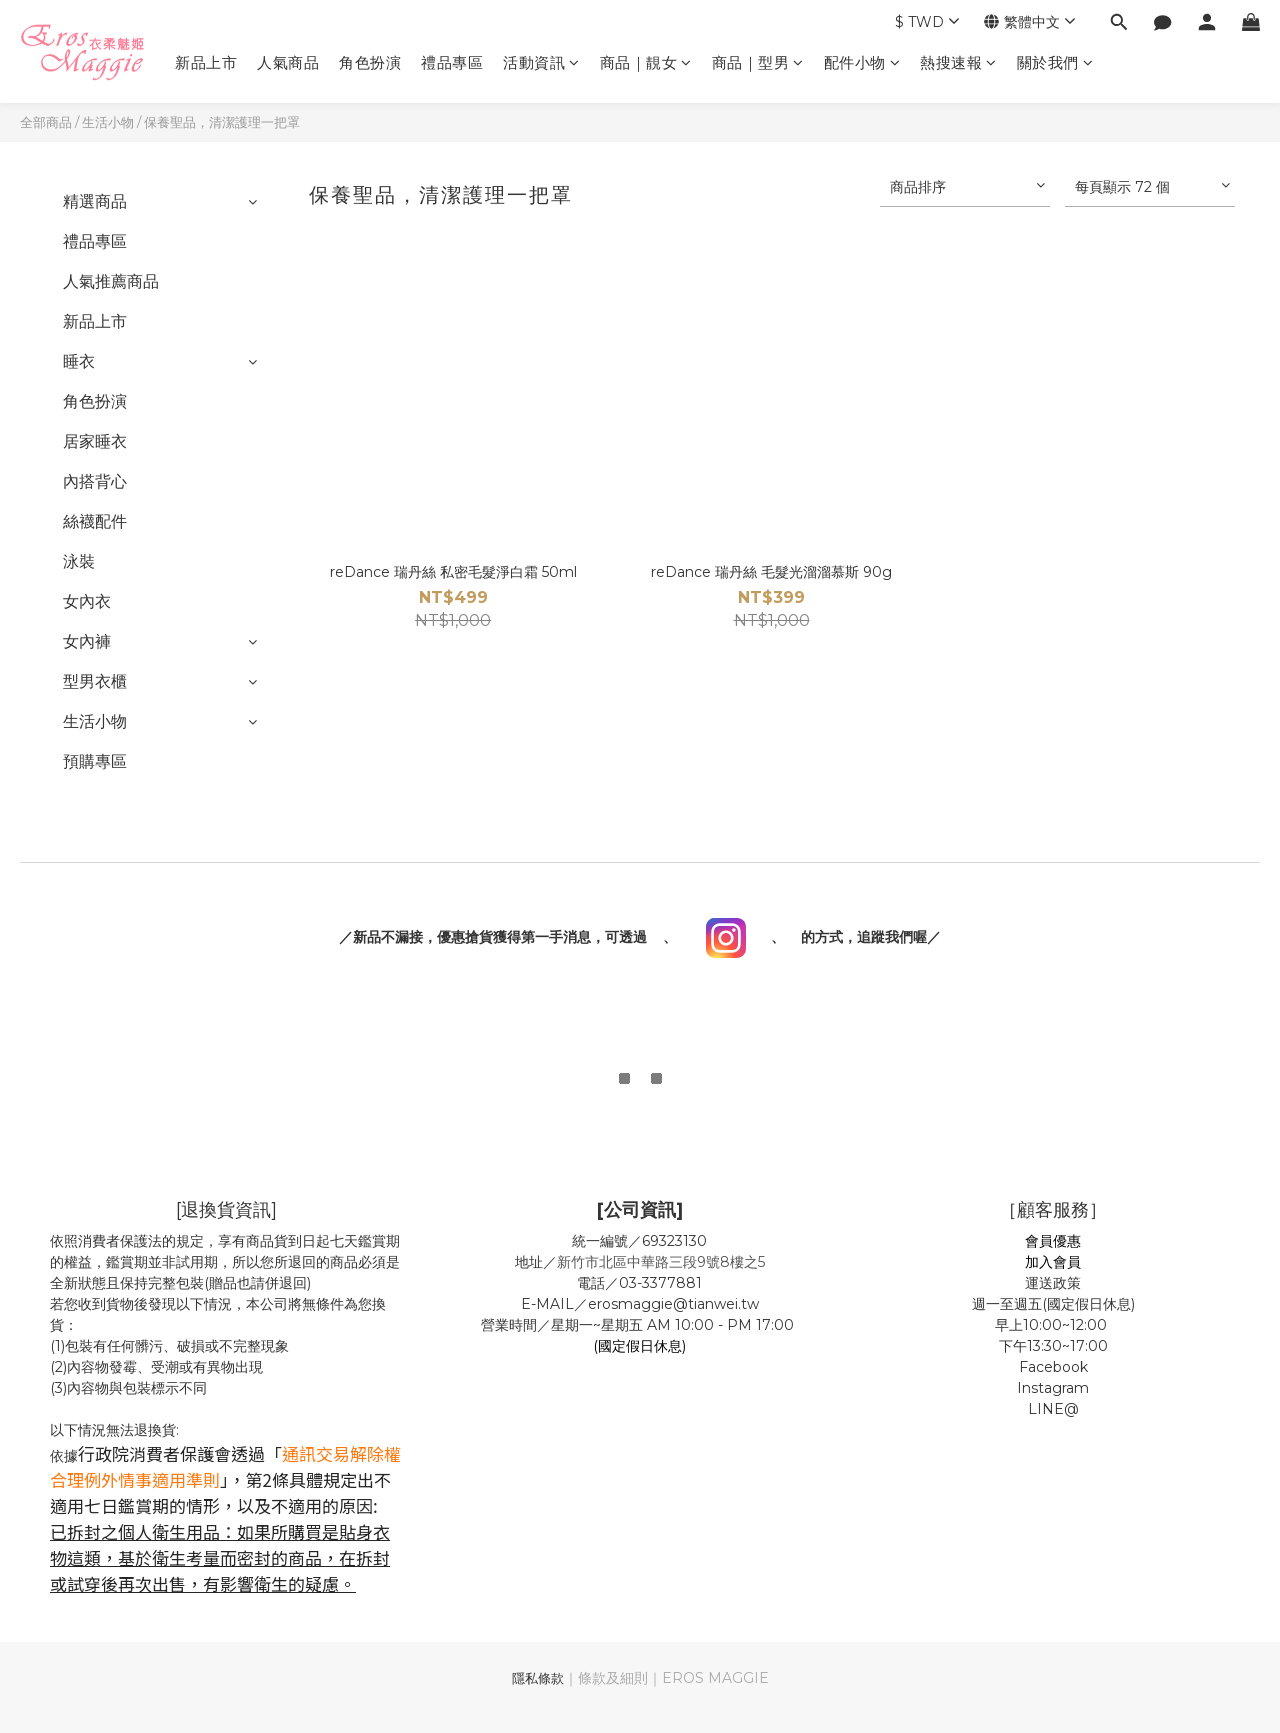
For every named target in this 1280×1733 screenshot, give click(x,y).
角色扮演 (370, 62)
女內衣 (87, 601)
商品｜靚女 (646, 62)
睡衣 (79, 361)
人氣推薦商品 (111, 281)
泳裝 (79, 561)
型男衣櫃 (95, 681)
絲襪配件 (95, 521)
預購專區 (95, 761)
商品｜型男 (758, 62)
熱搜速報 (958, 62)
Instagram (1053, 1388)
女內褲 (87, 641)
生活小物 (108, 122)
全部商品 (46, 122)
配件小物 (862, 62)
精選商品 (95, 201)
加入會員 (1053, 1262)
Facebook (1053, 1367)
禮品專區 (452, 62)
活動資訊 (541, 62)
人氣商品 (288, 62)
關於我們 (1055, 62)
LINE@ (1053, 1409)
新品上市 (206, 62)
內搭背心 (95, 481)
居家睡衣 (95, 441)
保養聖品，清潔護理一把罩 (222, 122)
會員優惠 (1053, 1241)
